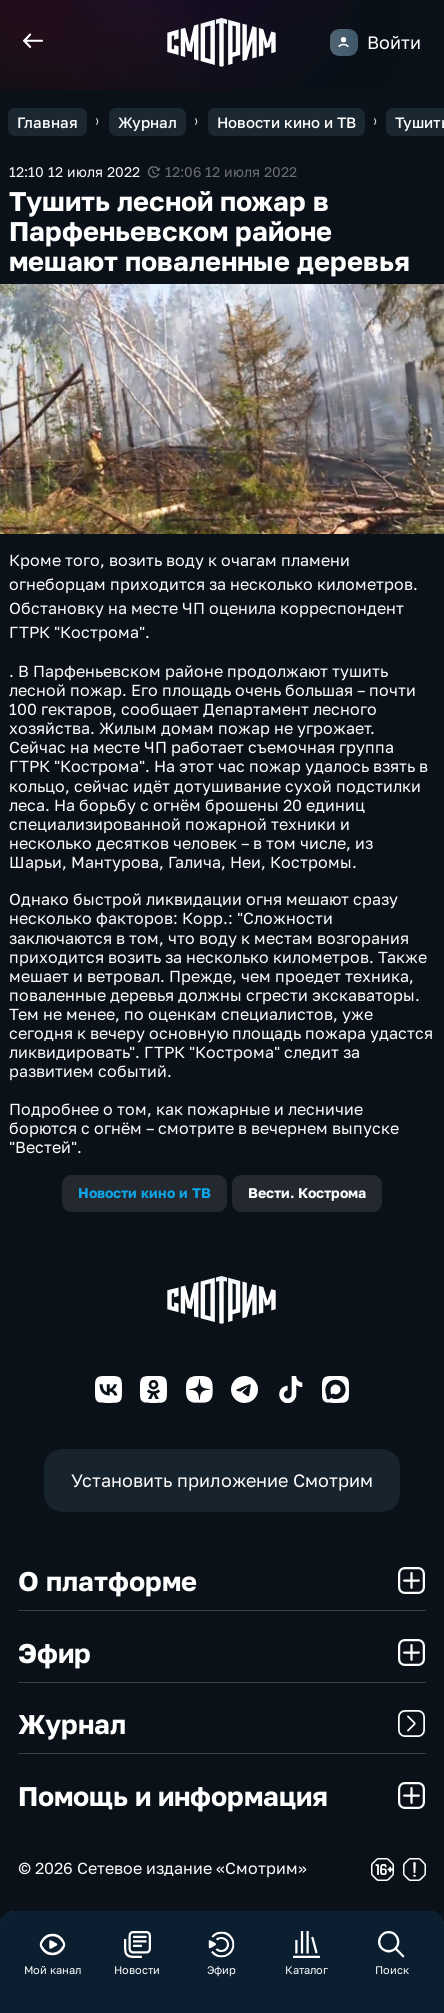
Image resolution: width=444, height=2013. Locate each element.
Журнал (222, 1723)
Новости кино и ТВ (144, 1193)
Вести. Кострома (307, 1193)
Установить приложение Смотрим (222, 1480)
